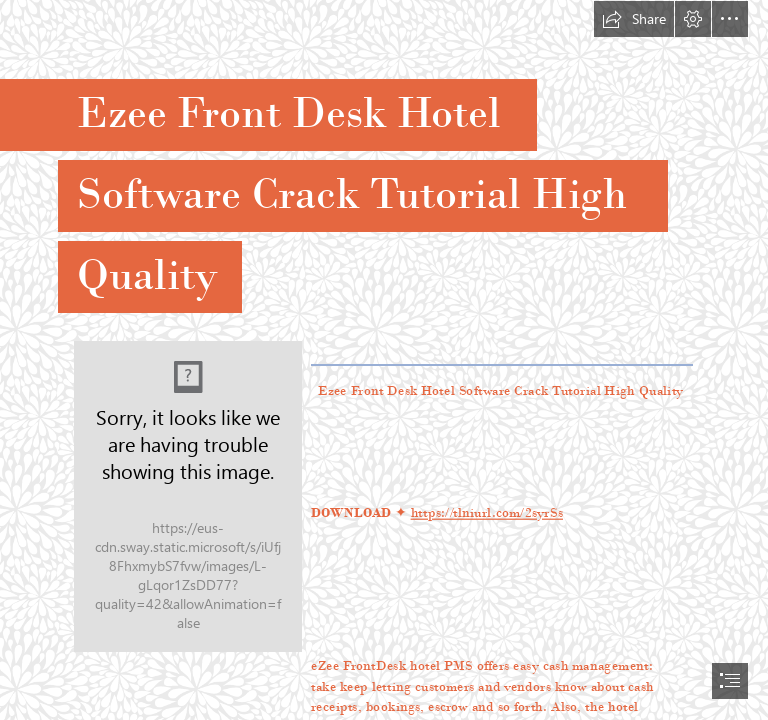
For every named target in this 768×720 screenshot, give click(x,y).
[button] (634, 19)
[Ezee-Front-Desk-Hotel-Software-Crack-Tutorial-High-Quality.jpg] (188, 496)
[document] (384, 360)
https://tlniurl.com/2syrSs (486, 512)
